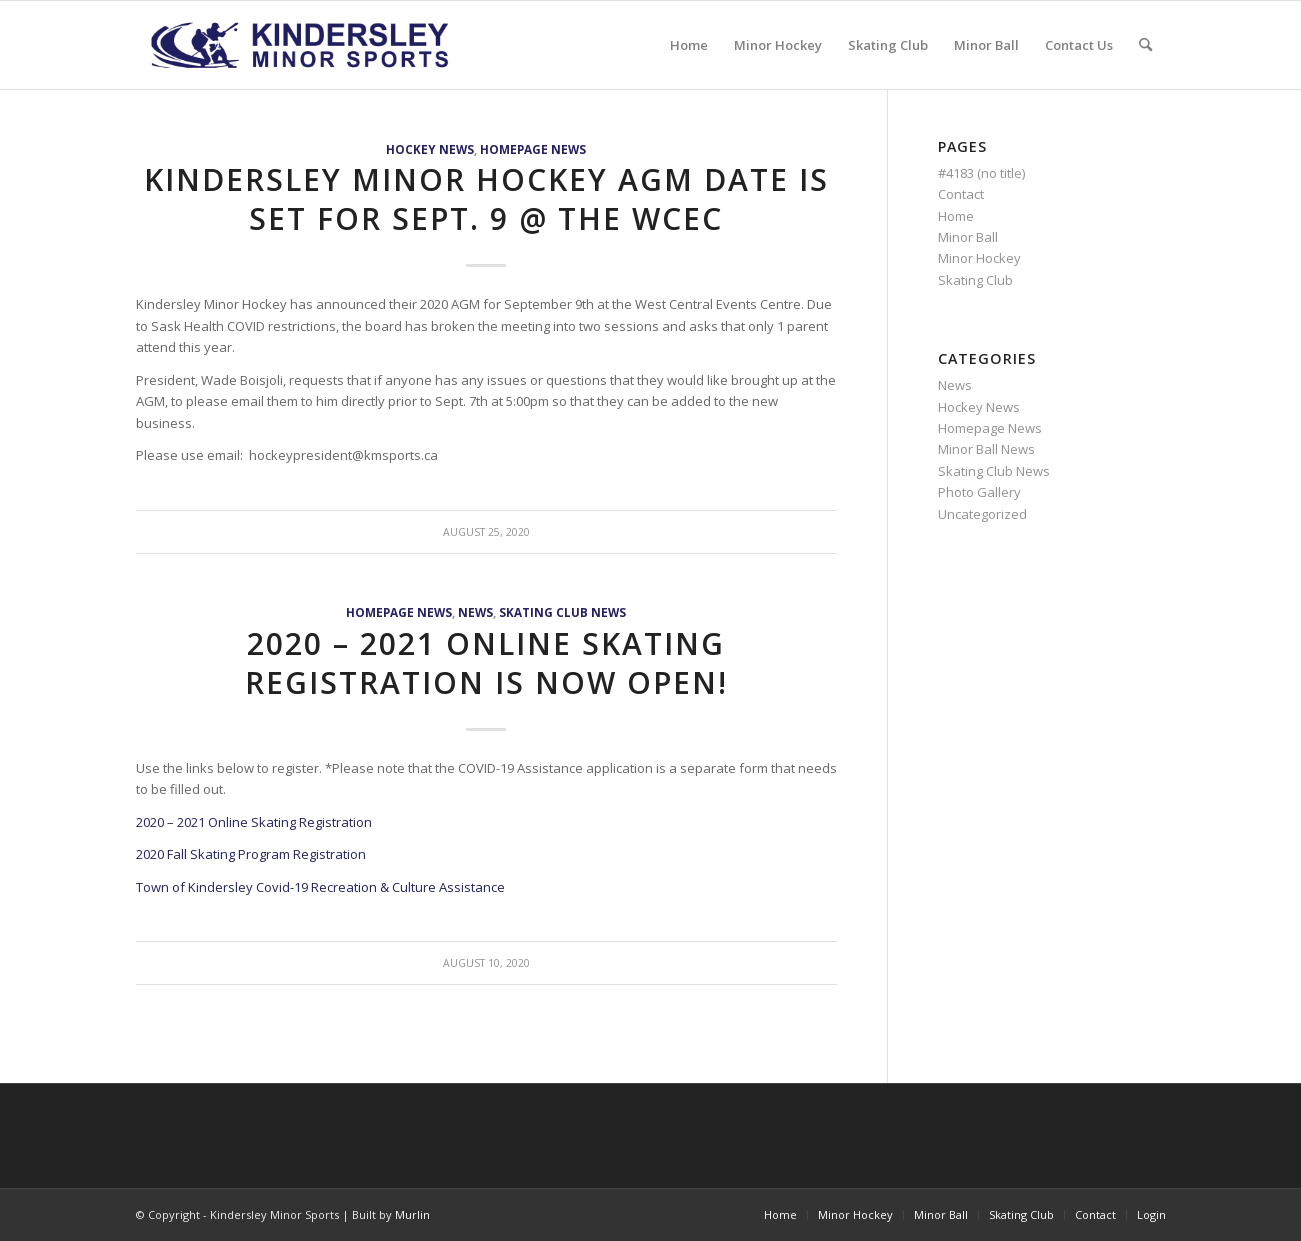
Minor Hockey (979, 258)
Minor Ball (968, 237)
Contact (961, 194)
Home (956, 216)
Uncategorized (982, 514)
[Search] (1145, 45)
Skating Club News (562, 612)
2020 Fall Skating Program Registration (251, 854)
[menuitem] (689, 45)
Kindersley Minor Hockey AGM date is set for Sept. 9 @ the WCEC (486, 199)
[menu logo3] (302, 45)
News (475, 612)
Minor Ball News (986, 449)
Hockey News (430, 149)
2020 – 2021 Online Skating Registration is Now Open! (486, 663)
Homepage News (533, 149)
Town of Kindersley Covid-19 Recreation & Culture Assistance (320, 887)
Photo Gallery (979, 492)
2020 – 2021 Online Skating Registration (255, 822)
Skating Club (975, 280)
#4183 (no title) (981, 173)
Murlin (412, 1214)
